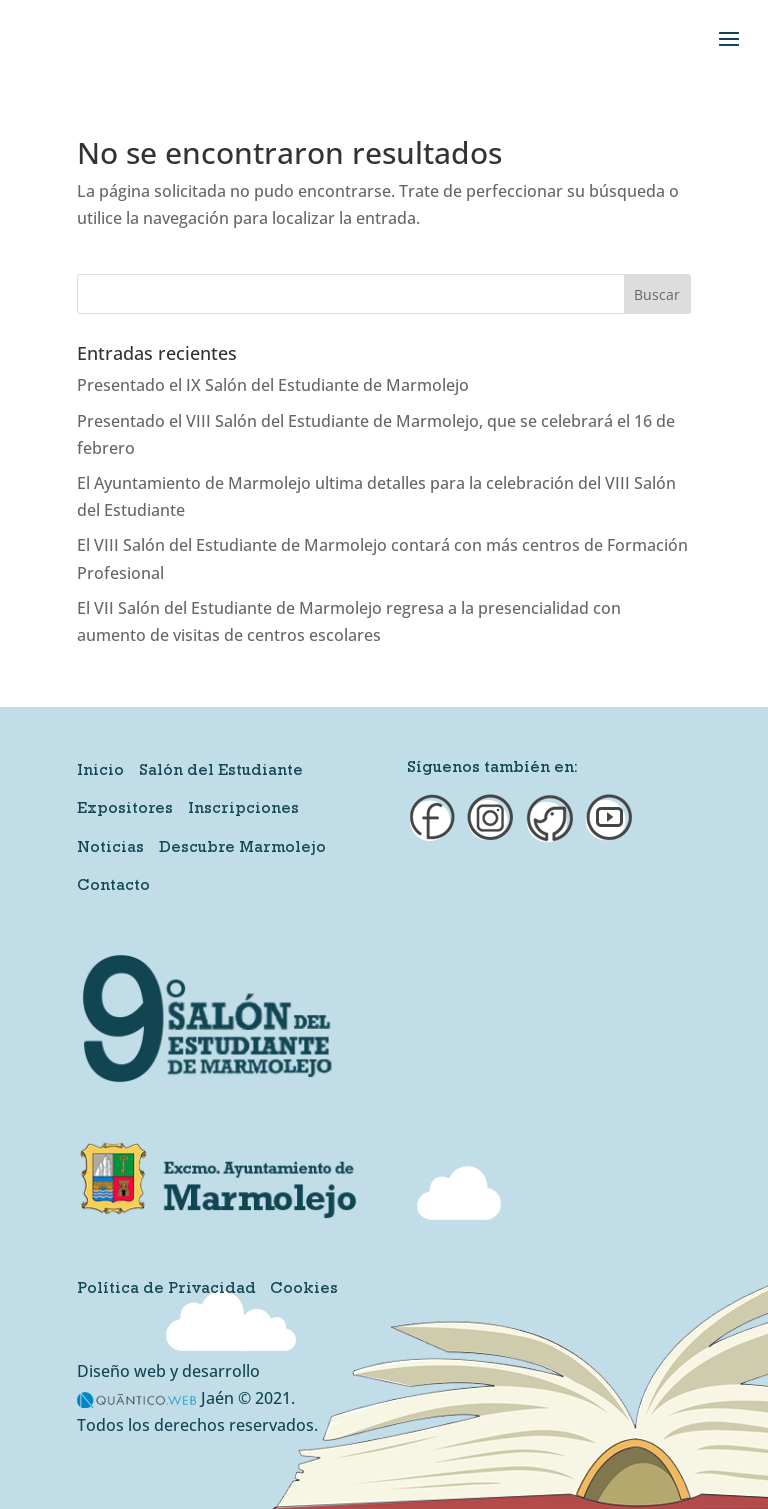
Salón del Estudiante (221, 772)
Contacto (113, 887)
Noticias (110, 849)
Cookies (304, 1290)
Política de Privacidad (166, 1290)
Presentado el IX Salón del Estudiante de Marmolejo (273, 385)
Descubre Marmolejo (242, 849)
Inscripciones (243, 810)
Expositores (125, 810)
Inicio (100, 772)
